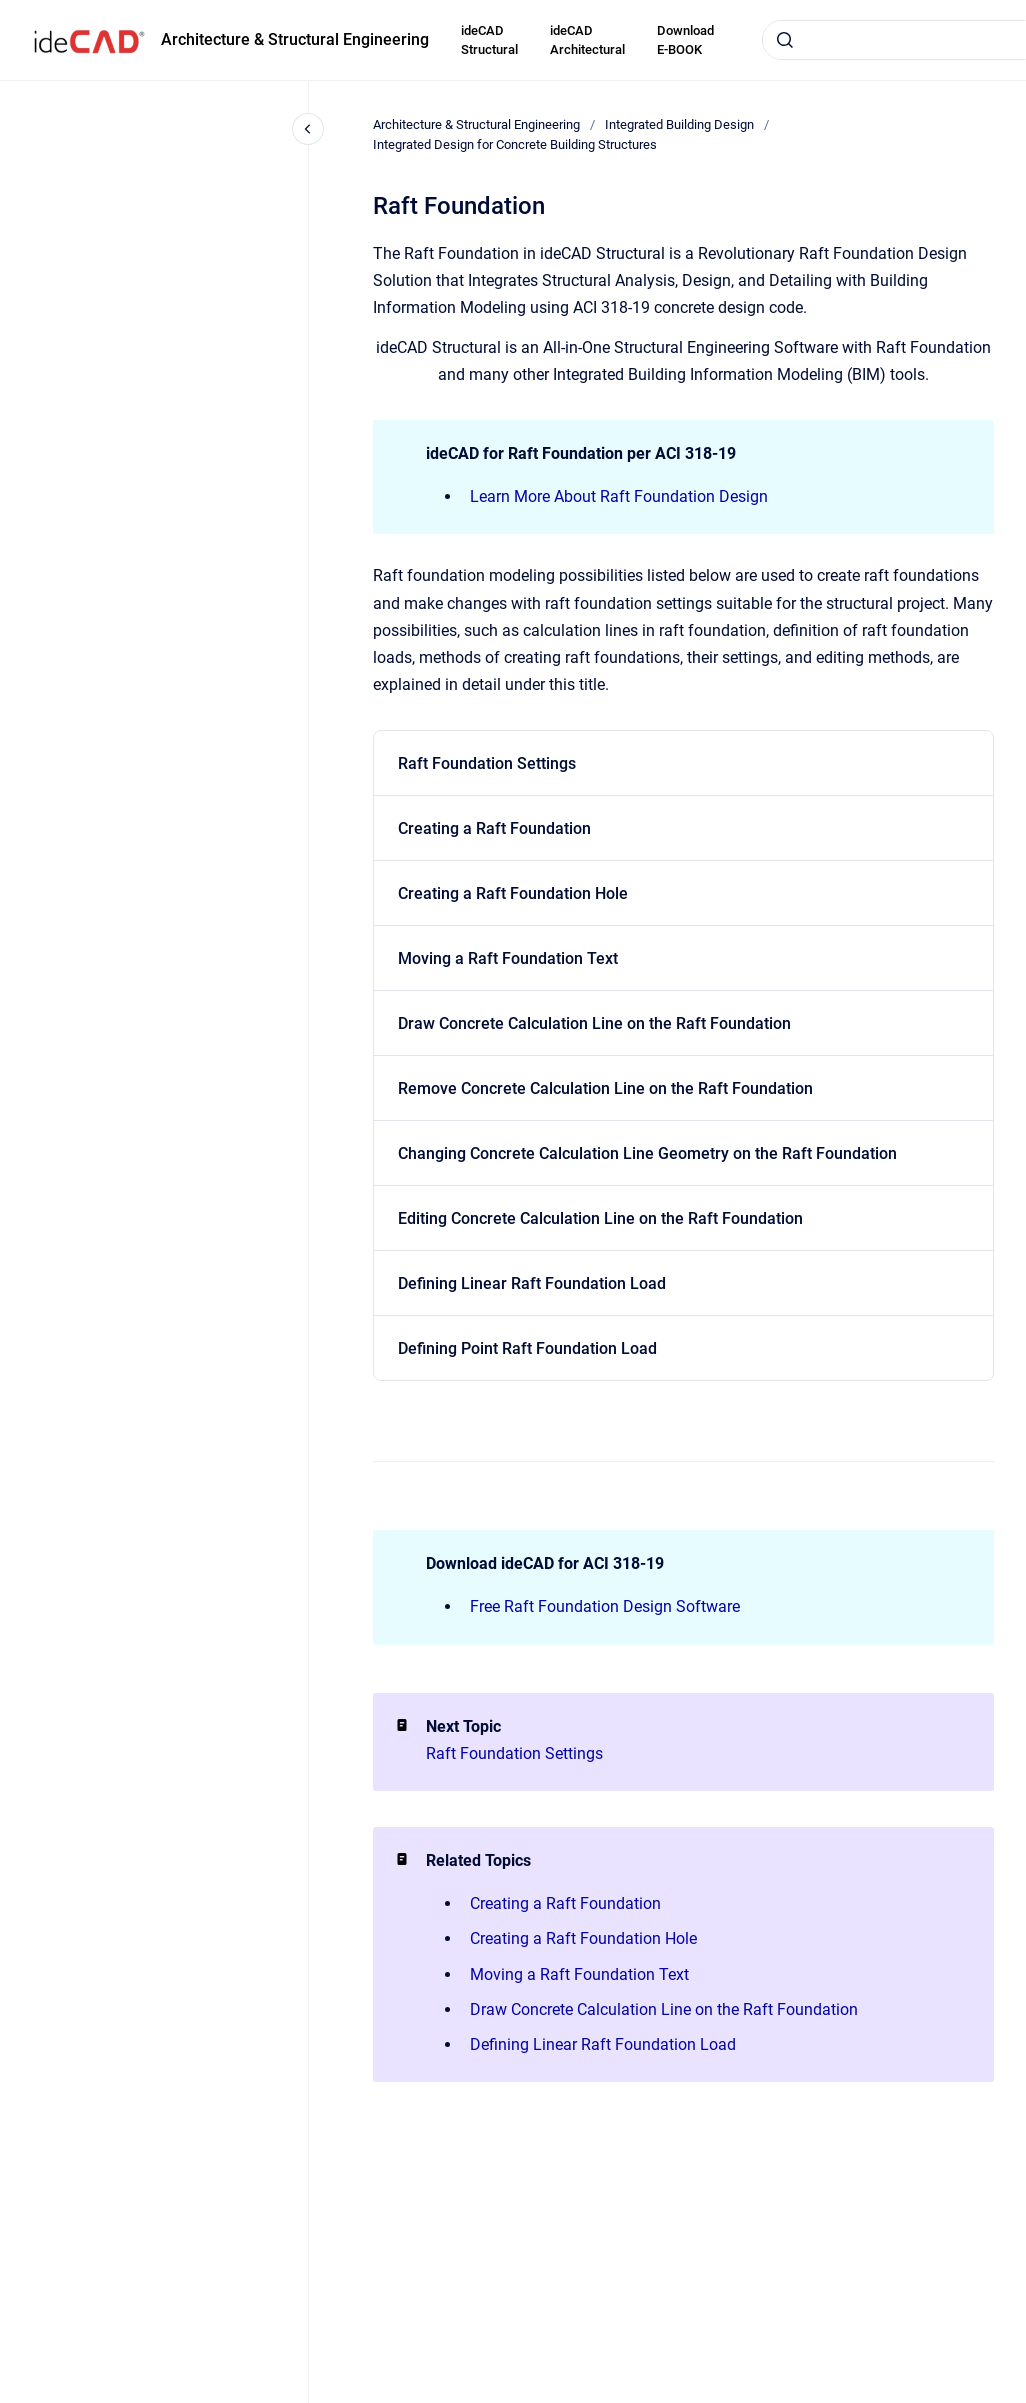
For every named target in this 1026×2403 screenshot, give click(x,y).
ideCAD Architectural (587, 40)
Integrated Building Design (679, 124)
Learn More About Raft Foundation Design (619, 496)
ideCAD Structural (489, 40)
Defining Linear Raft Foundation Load (532, 1283)
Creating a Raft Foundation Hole (513, 893)
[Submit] (785, 40)
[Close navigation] (308, 129)
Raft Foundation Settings (487, 763)
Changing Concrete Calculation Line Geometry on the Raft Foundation (647, 1153)
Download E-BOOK (685, 40)
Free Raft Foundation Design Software (605, 1606)
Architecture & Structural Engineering (295, 39)
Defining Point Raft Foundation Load (527, 1348)
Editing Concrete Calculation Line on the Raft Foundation (600, 1218)
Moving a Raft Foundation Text (508, 958)
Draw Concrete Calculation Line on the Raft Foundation (594, 1023)
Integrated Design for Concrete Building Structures (515, 144)
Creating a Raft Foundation (494, 828)
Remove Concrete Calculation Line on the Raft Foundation (605, 1088)
